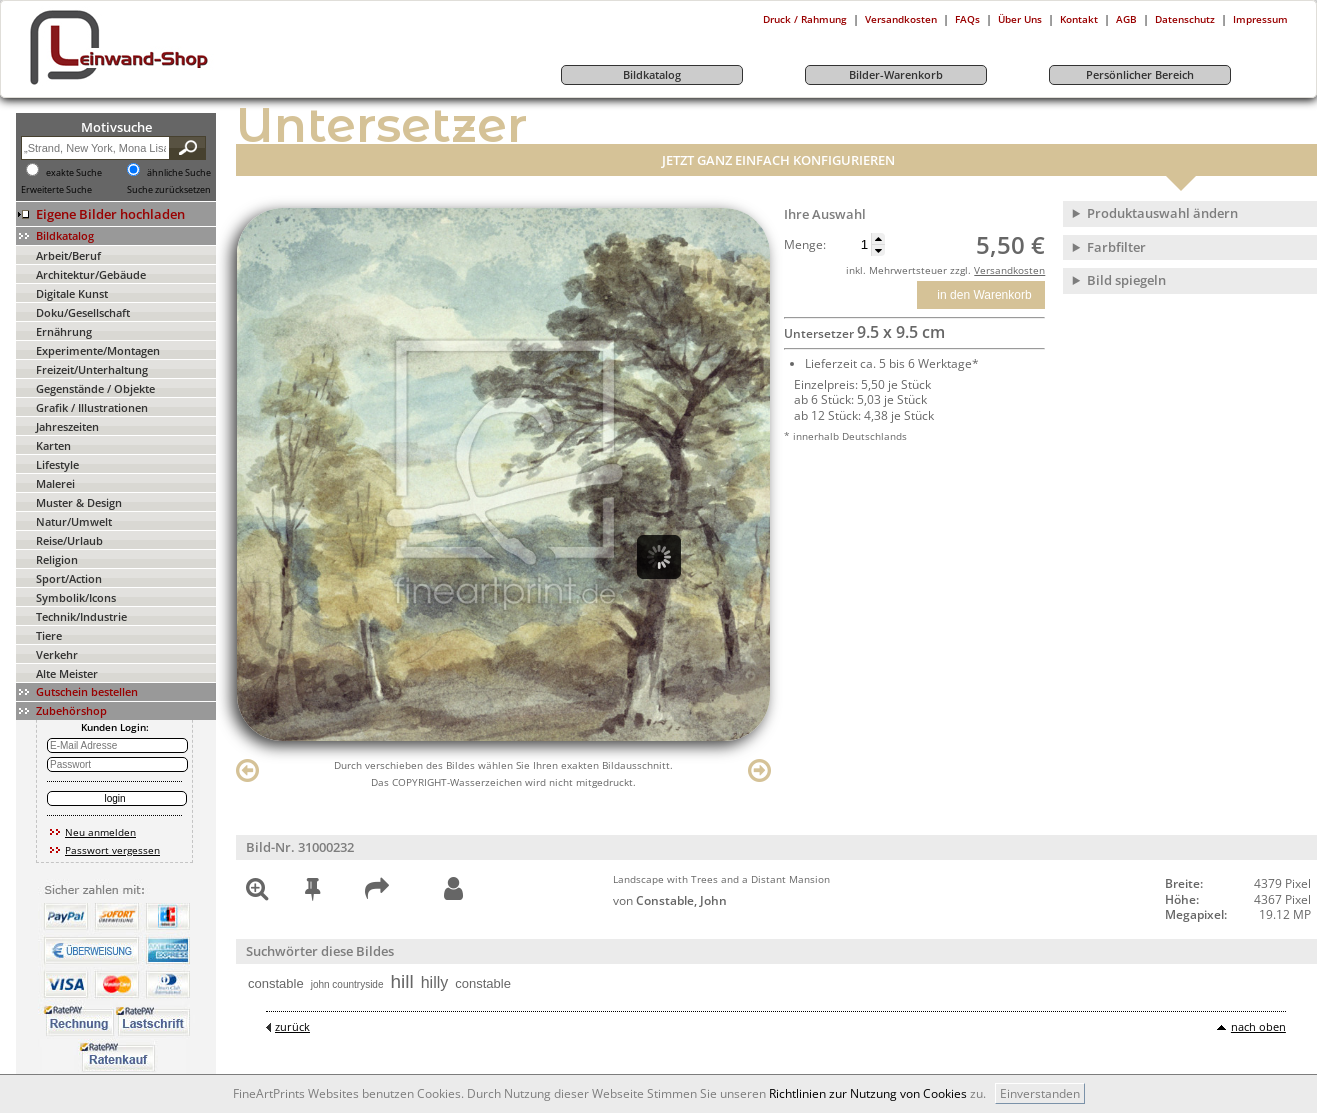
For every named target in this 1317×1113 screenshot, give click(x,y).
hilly (435, 982)
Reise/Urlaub (69, 540)
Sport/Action (69, 578)
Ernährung (64, 331)
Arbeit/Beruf (68, 255)
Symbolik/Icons (76, 597)
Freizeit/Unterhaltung (92, 369)
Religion (57, 559)
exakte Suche (74, 173)
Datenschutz (1185, 19)
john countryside (347, 984)
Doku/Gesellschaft (83, 312)
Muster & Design (79, 502)
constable (276, 983)
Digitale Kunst (72, 293)
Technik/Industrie (81, 616)
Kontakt (1079, 19)
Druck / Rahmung (805, 19)
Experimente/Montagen (98, 350)
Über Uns (1020, 19)
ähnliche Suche (179, 173)
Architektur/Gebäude (91, 274)
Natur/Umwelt (74, 521)
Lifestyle (57, 464)
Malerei (55, 483)
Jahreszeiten (67, 426)
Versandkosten (901, 19)
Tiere (49, 635)
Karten (53, 445)
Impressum (1260, 19)
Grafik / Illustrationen (92, 407)
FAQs (967, 19)
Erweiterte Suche (56, 190)
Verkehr (57, 654)
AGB (1126, 19)
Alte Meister (67, 673)
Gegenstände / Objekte (95, 388)
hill (401, 981)
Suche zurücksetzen (169, 190)
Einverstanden (1040, 1093)
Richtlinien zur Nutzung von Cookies (868, 1093)
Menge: (805, 245)
